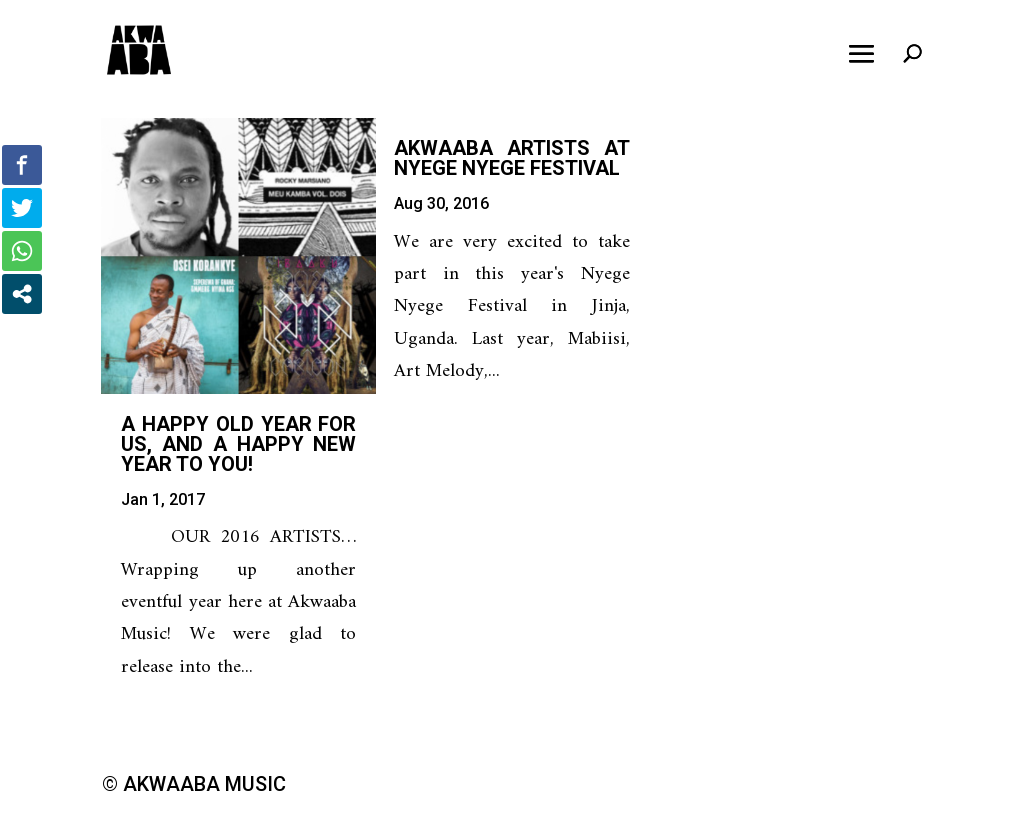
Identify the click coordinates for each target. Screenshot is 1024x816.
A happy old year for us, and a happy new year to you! (238, 444)
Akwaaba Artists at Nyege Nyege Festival (511, 158)
